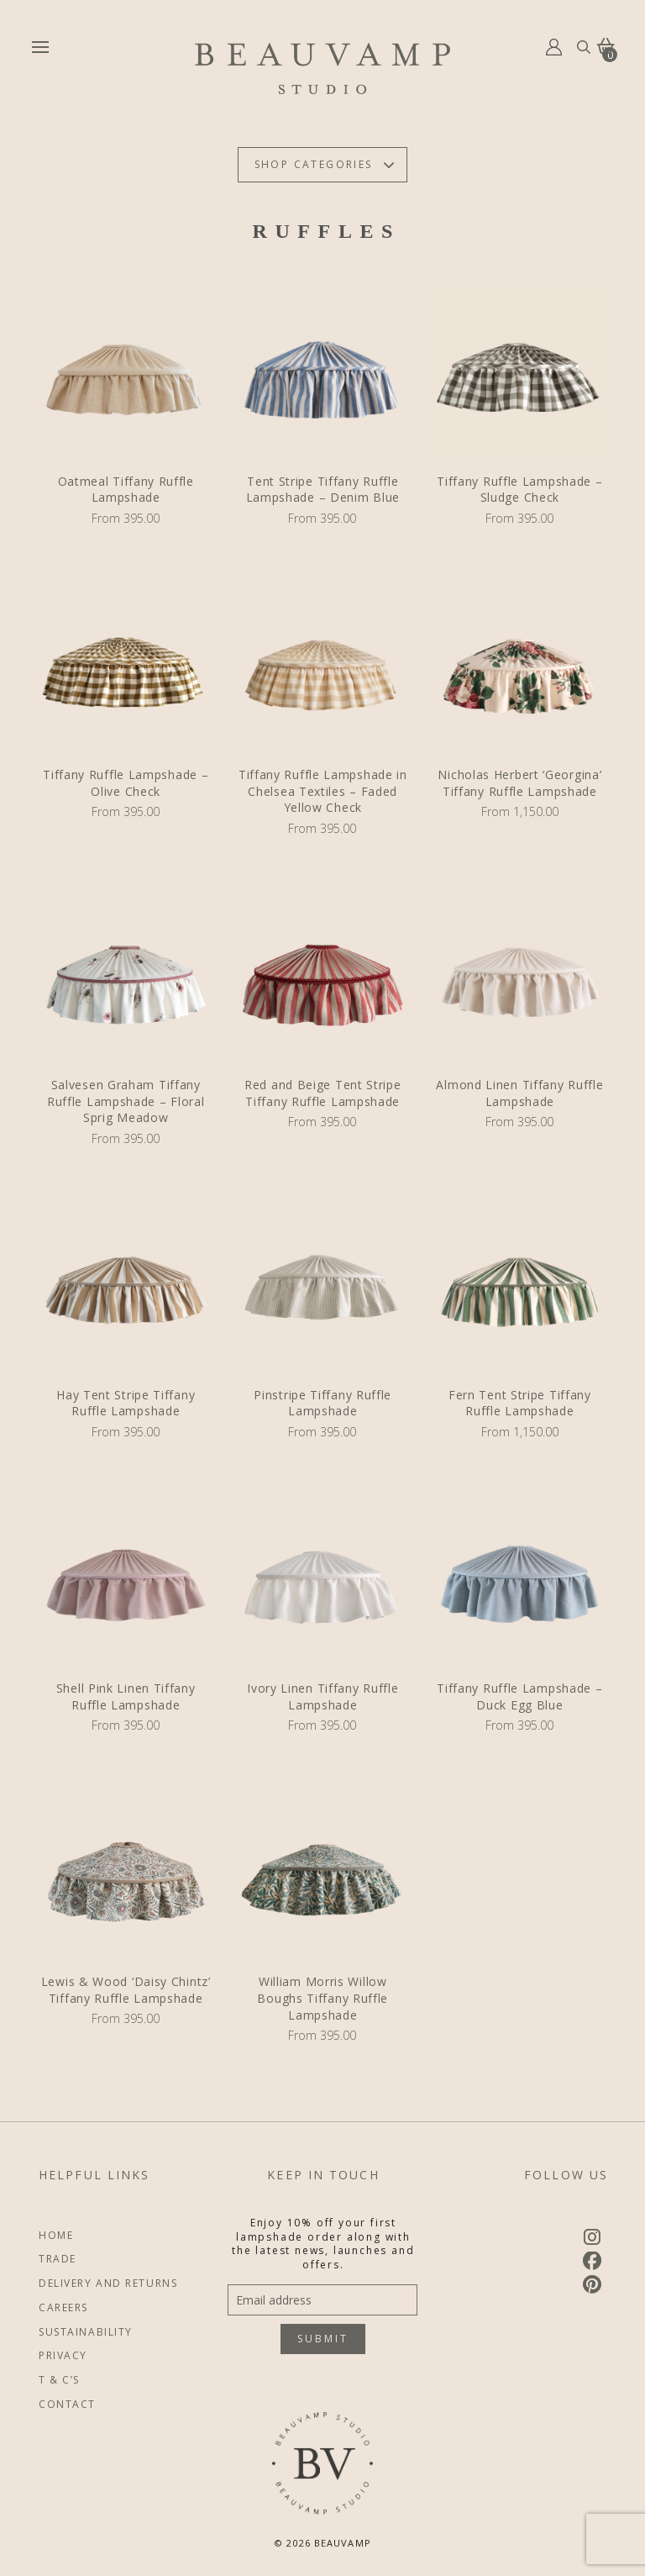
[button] (40, 47)
